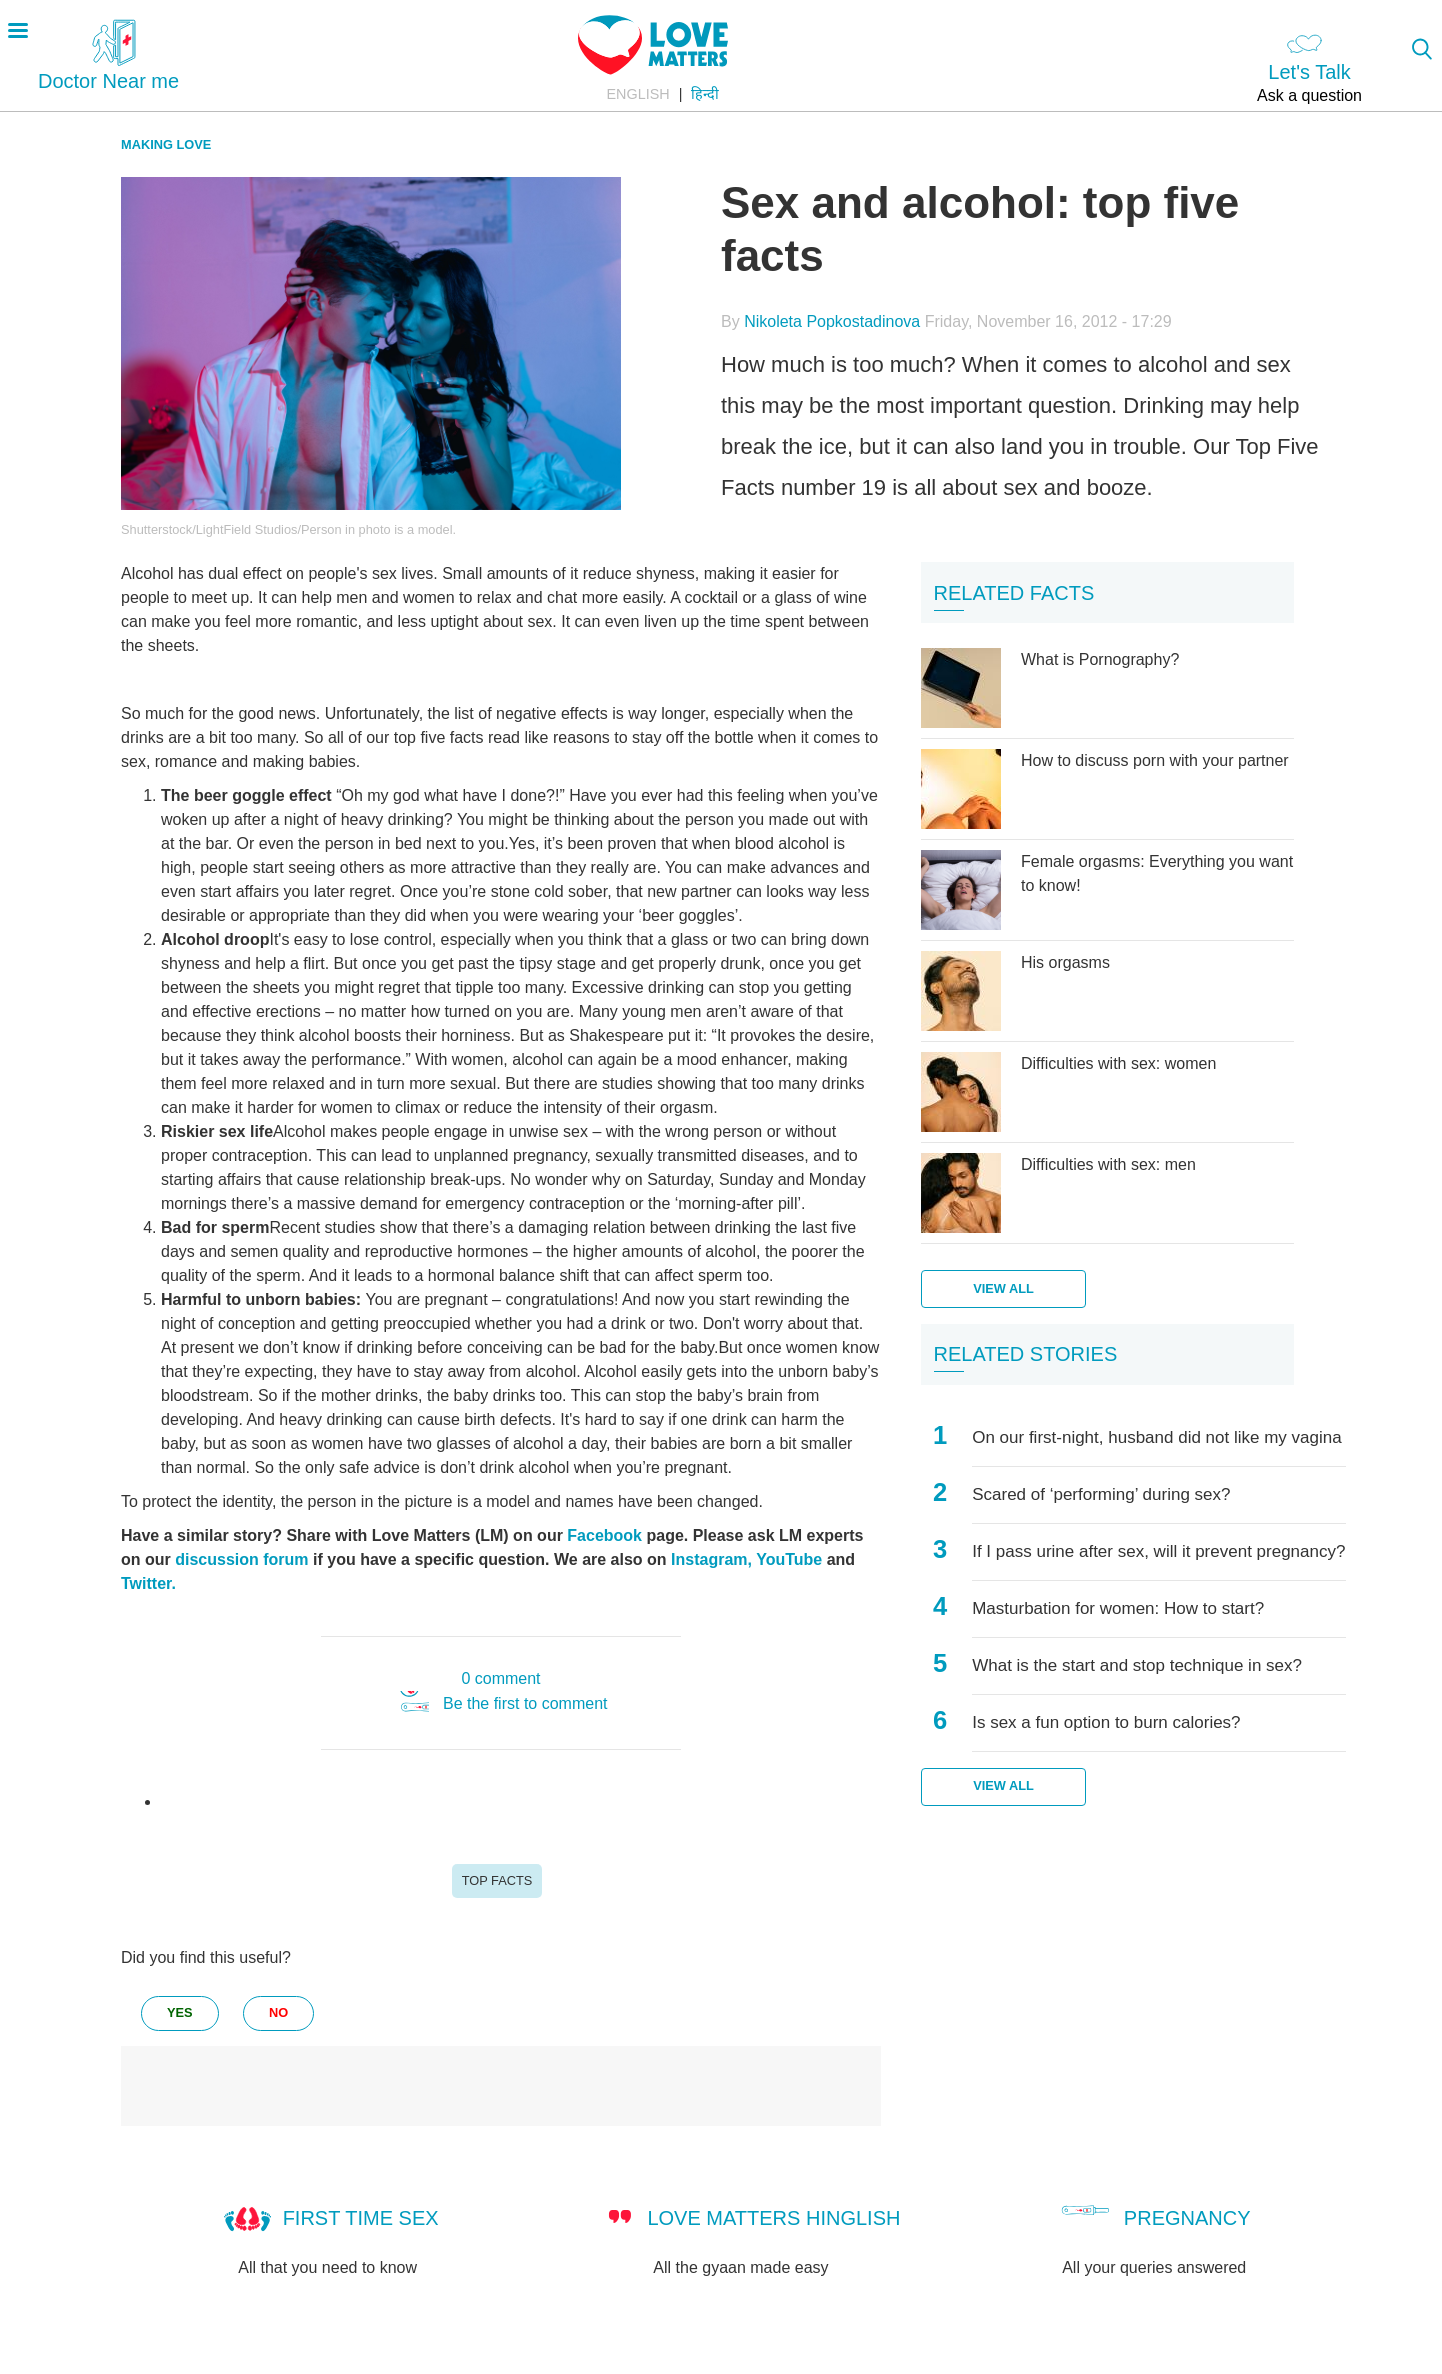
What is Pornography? (1100, 659)
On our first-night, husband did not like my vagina (1156, 1437)
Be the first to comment (525, 1703)
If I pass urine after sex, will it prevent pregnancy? (1158, 1551)
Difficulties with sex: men (1108, 1164)
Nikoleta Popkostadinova (832, 321)
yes (180, 2012)
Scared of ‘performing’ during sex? (1101, 1494)
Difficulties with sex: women (1118, 1063)
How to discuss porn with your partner (1155, 760)
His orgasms (1065, 962)
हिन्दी (705, 94)
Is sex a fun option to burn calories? (1106, 1722)
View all (1003, 1288)
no (278, 2012)
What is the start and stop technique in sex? (1137, 1665)
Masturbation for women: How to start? (1118, 1608)
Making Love (166, 144)
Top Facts (497, 1880)
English (637, 94)
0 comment (500, 1678)
